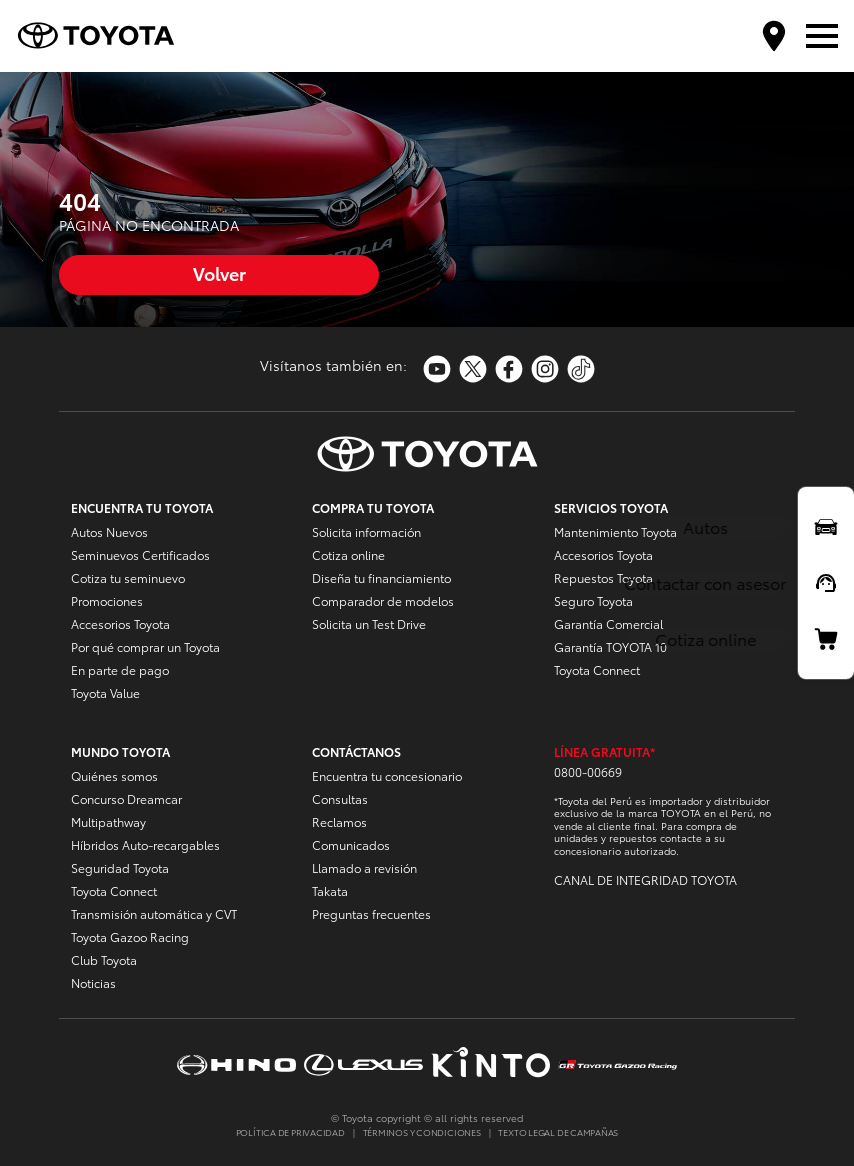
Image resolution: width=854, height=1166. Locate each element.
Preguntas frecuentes (371, 913)
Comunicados (351, 844)
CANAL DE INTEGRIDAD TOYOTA (645, 879)
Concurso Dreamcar (126, 798)
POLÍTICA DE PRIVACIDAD (290, 1131)
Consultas (340, 798)
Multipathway (108, 821)
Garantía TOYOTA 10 (610, 646)
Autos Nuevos (109, 531)
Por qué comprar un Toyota (145, 646)
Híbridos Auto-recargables (145, 844)
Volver (219, 272)
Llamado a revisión (364, 867)
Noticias (93, 982)
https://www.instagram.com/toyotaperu (545, 369)
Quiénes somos (114, 775)
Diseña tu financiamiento (381, 577)
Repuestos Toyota (603, 577)
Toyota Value (105, 692)
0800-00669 (588, 771)
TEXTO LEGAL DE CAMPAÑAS (558, 1131)
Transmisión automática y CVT (154, 913)
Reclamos (339, 821)
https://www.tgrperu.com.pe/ (617, 1064)
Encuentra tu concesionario (387, 775)
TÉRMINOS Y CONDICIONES (422, 1131)
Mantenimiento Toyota (615, 531)
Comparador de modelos (383, 600)
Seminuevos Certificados (140, 554)
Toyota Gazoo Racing (130, 936)
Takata (330, 890)
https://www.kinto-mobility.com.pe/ (490, 1064)
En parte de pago (120, 669)
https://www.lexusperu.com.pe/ (363, 1064)
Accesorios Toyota (120, 623)
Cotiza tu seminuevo (128, 577)
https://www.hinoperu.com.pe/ (236, 1064)
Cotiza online (348, 554)
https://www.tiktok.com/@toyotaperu (581, 369)
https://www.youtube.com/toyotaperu (437, 369)
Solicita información (366, 531)
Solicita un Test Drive (369, 623)
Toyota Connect (597, 669)
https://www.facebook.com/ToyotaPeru (509, 369)
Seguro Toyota (593, 600)
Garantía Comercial (608, 623)
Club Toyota (104, 959)
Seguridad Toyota (120, 867)
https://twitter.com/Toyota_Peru (473, 369)
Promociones (107, 600)
